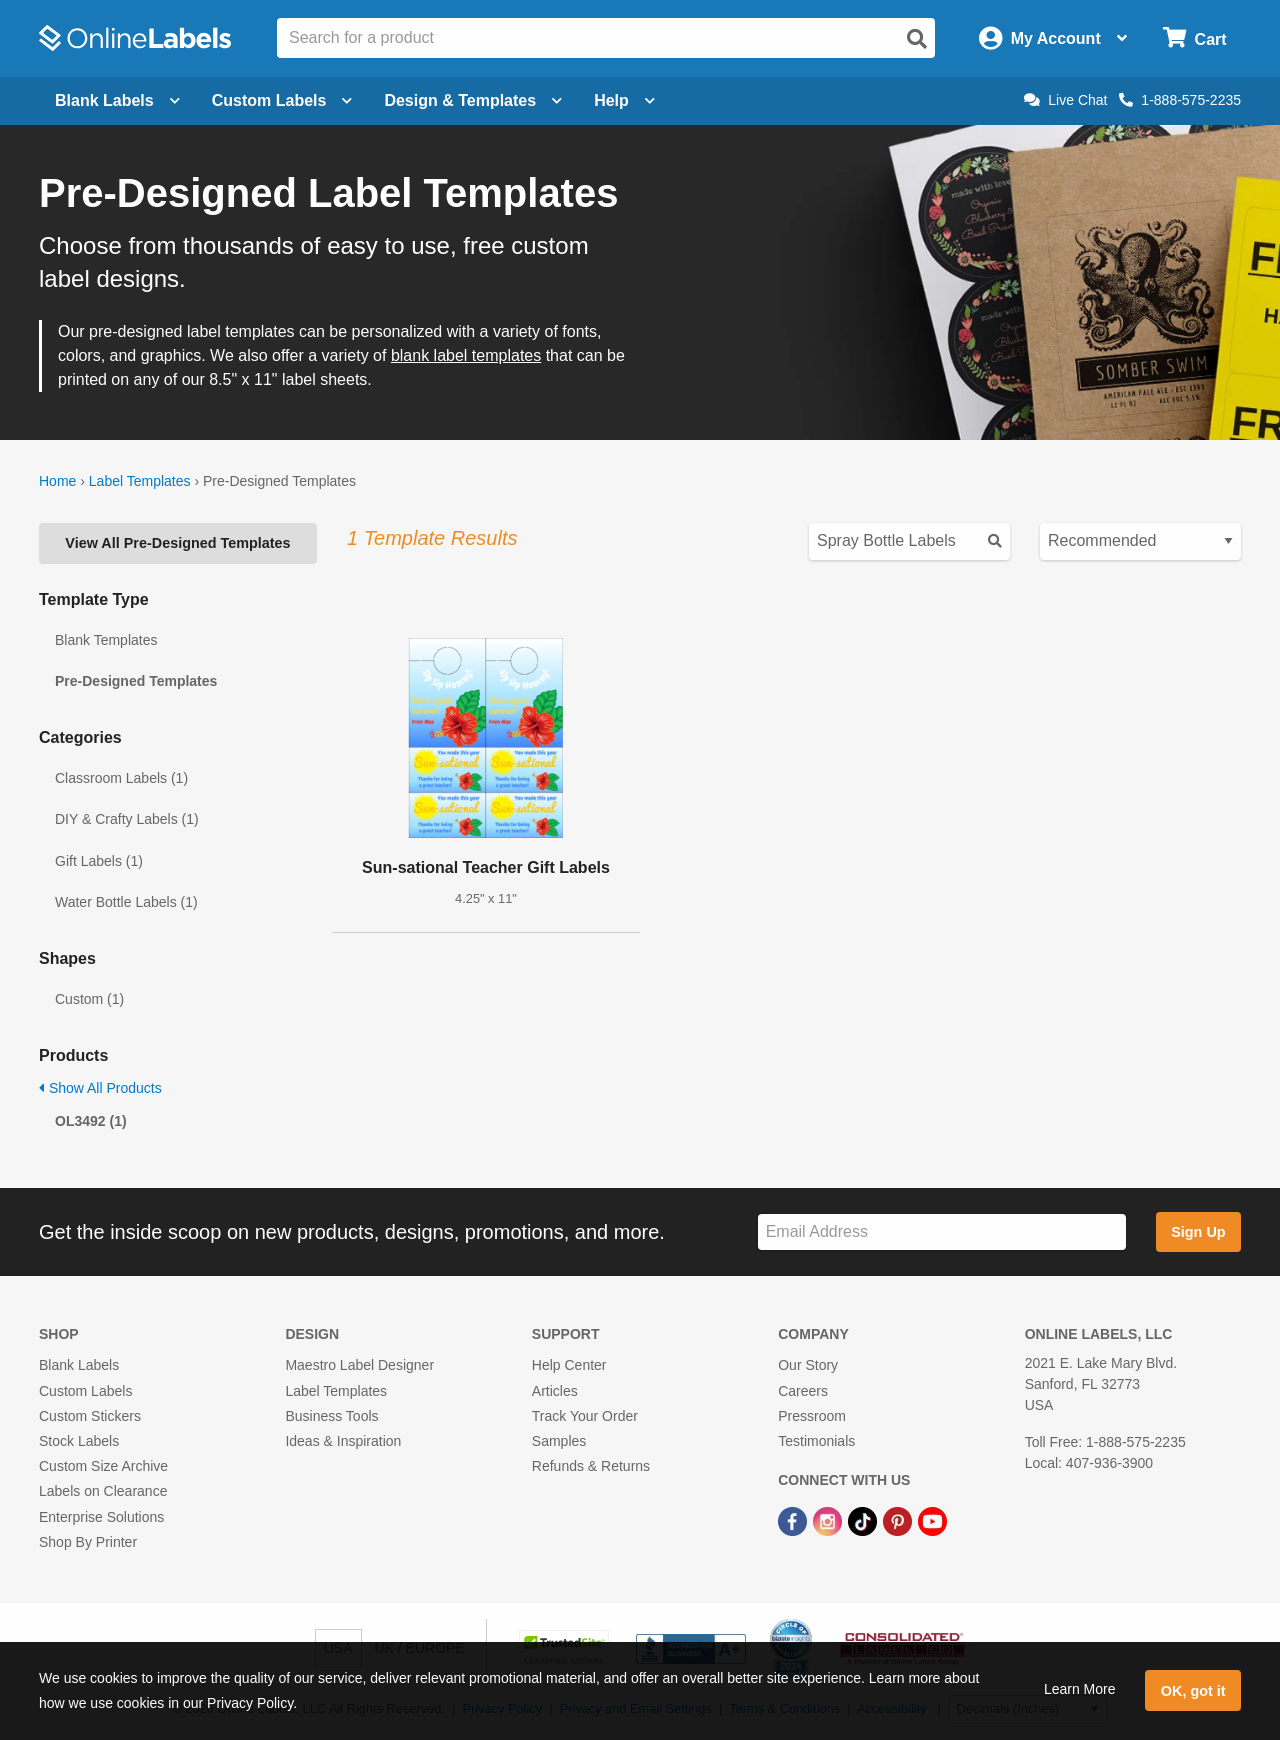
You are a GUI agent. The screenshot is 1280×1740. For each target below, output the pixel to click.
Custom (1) (89, 999)
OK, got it (1193, 1691)
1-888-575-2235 (1180, 100)
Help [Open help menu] (624, 100)
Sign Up (1198, 1232)
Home (57, 481)
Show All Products (100, 1088)
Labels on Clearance (103, 1491)
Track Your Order (585, 1416)
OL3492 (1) (91, 1121)
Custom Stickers (90, 1416)
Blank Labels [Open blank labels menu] (117, 100)
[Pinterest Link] (899, 1520)
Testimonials (816, 1441)
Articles (555, 1391)
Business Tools (331, 1416)
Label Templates (140, 481)
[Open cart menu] (1194, 38)
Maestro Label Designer (359, 1365)
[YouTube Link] (932, 1520)
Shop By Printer (88, 1542)
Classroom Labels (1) (121, 778)
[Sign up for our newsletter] (942, 1232)
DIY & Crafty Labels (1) (127, 819)
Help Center (569, 1365)
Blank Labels (79, 1365)
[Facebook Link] (794, 1520)
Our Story (808, 1365)
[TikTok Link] (864, 1520)
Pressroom (812, 1416)
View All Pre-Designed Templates (177, 543)
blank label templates (466, 355)
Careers (803, 1391)
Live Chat (1065, 100)
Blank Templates (106, 640)
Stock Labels (79, 1441)
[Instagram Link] (829, 1520)
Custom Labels (85, 1391)
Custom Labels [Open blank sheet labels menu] (282, 100)
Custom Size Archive (103, 1466)
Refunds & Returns (591, 1466)
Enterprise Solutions (101, 1517)
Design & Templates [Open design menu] (473, 100)
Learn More (1080, 1689)
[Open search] (917, 39)
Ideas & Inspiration (343, 1441)
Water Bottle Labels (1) (126, 902)
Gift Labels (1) (99, 861)
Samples (559, 1441)
